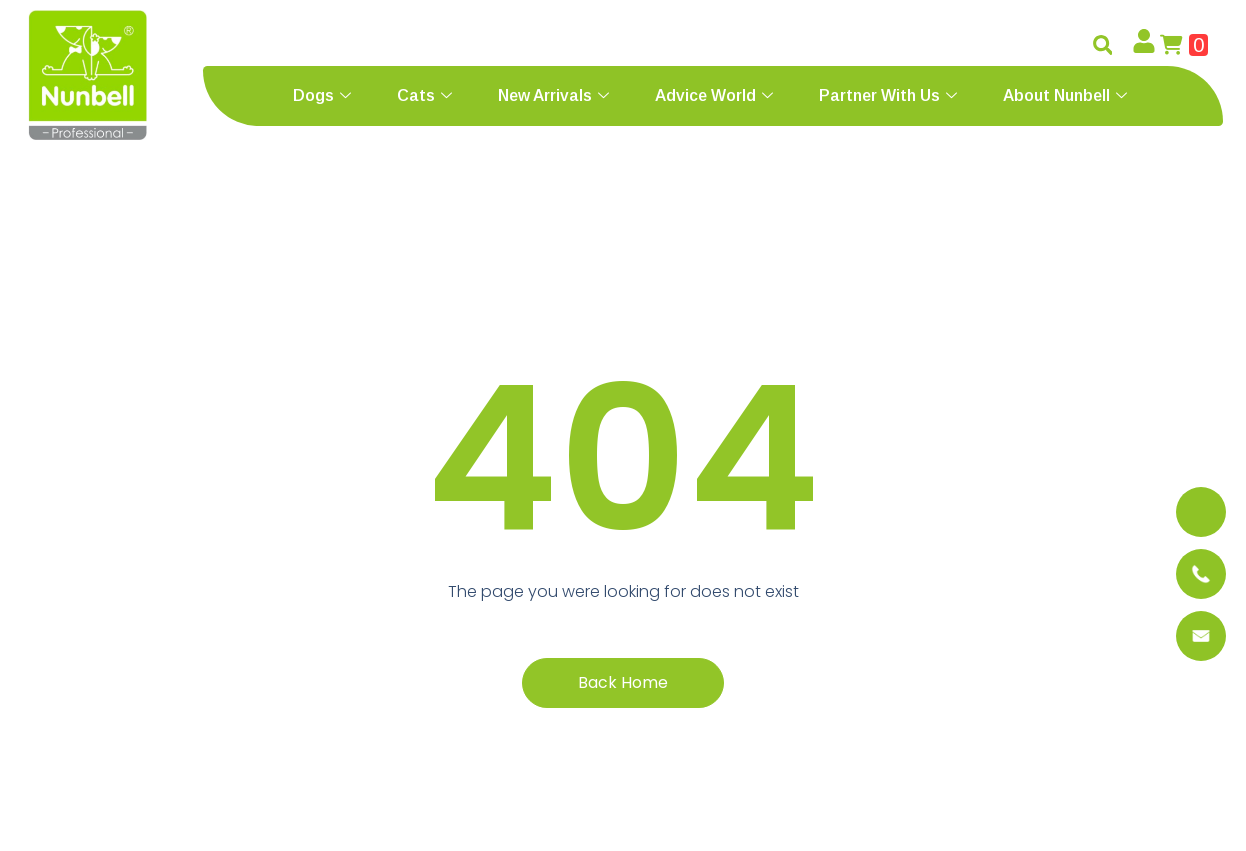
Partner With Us (888, 95)
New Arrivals (553, 95)
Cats (424, 95)
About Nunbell (1065, 95)
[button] (1103, 45)
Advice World (714, 95)
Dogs (322, 95)
